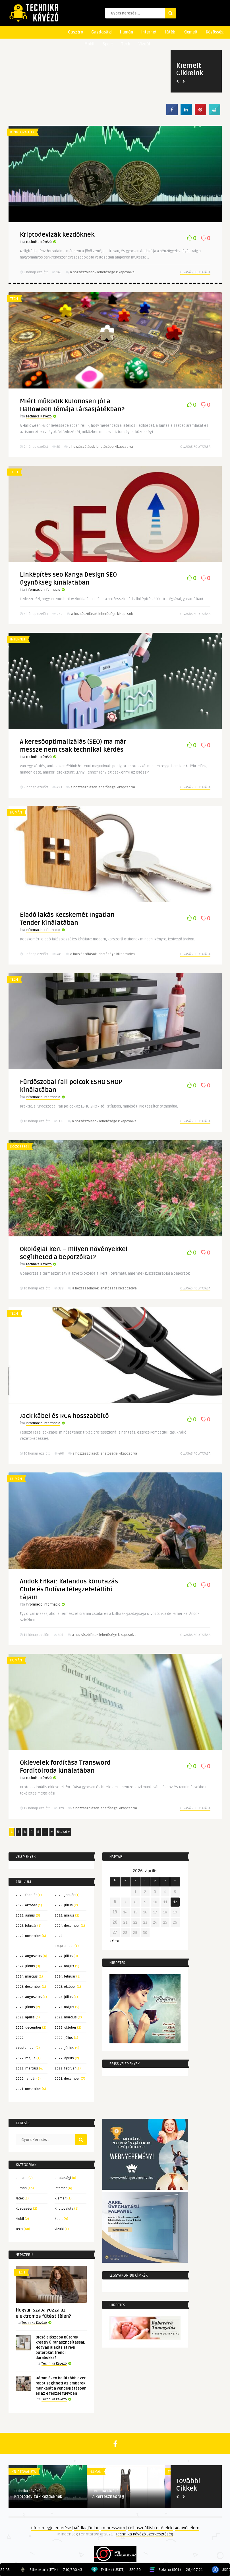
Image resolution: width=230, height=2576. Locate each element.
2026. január (64, 1895)
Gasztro (75, 32)
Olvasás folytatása (195, 272)
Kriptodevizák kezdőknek (57, 234)
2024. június (25, 1966)
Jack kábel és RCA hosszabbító (64, 1416)
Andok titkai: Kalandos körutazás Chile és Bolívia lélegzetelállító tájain (69, 1589)
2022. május (26, 2058)
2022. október (65, 2027)
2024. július (64, 1956)
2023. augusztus (29, 1997)
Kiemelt (190, 32)
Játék (170, 32)
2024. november (28, 1936)
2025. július (64, 1905)
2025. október (26, 1905)
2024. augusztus (29, 1956)
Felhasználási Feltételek (150, 2527)
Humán (126, 32)
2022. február (65, 2068)
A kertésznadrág (108, 2496)
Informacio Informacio (43, 590)
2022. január (26, 2079)
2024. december (67, 1926)
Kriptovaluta (22, 132)
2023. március (66, 2017)
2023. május (64, 2007)
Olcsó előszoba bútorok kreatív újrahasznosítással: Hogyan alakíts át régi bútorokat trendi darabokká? (60, 2347)
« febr (114, 1941)
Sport (108, 44)
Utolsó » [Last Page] (63, 1832)
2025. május (64, 1915)
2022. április (64, 2058)
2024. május (64, 1966)
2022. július (64, 2038)
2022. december (28, 2027)
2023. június (25, 2007)
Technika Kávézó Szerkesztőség (144, 2534)
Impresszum (113, 2527)
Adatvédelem (187, 2527)
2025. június (25, 1915)
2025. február (26, 1926)
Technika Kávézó (39, 242)
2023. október (65, 1987)
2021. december (67, 2079)
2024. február (65, 1976)
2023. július (64, 1997)
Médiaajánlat (86, 2527)
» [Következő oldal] (52, 1832)
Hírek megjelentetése (51, 2527)
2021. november (28, 2089)
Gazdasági (101, 32)
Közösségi (215, 32)
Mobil (89, 44)
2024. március (27, 1976)
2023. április (25, 2017)
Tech (125, 44)
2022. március (27, 2068)
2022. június (64, 2048)
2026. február (26, 1895)
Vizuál (144, 44)
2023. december (28, 1987)
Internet (149, 32)
